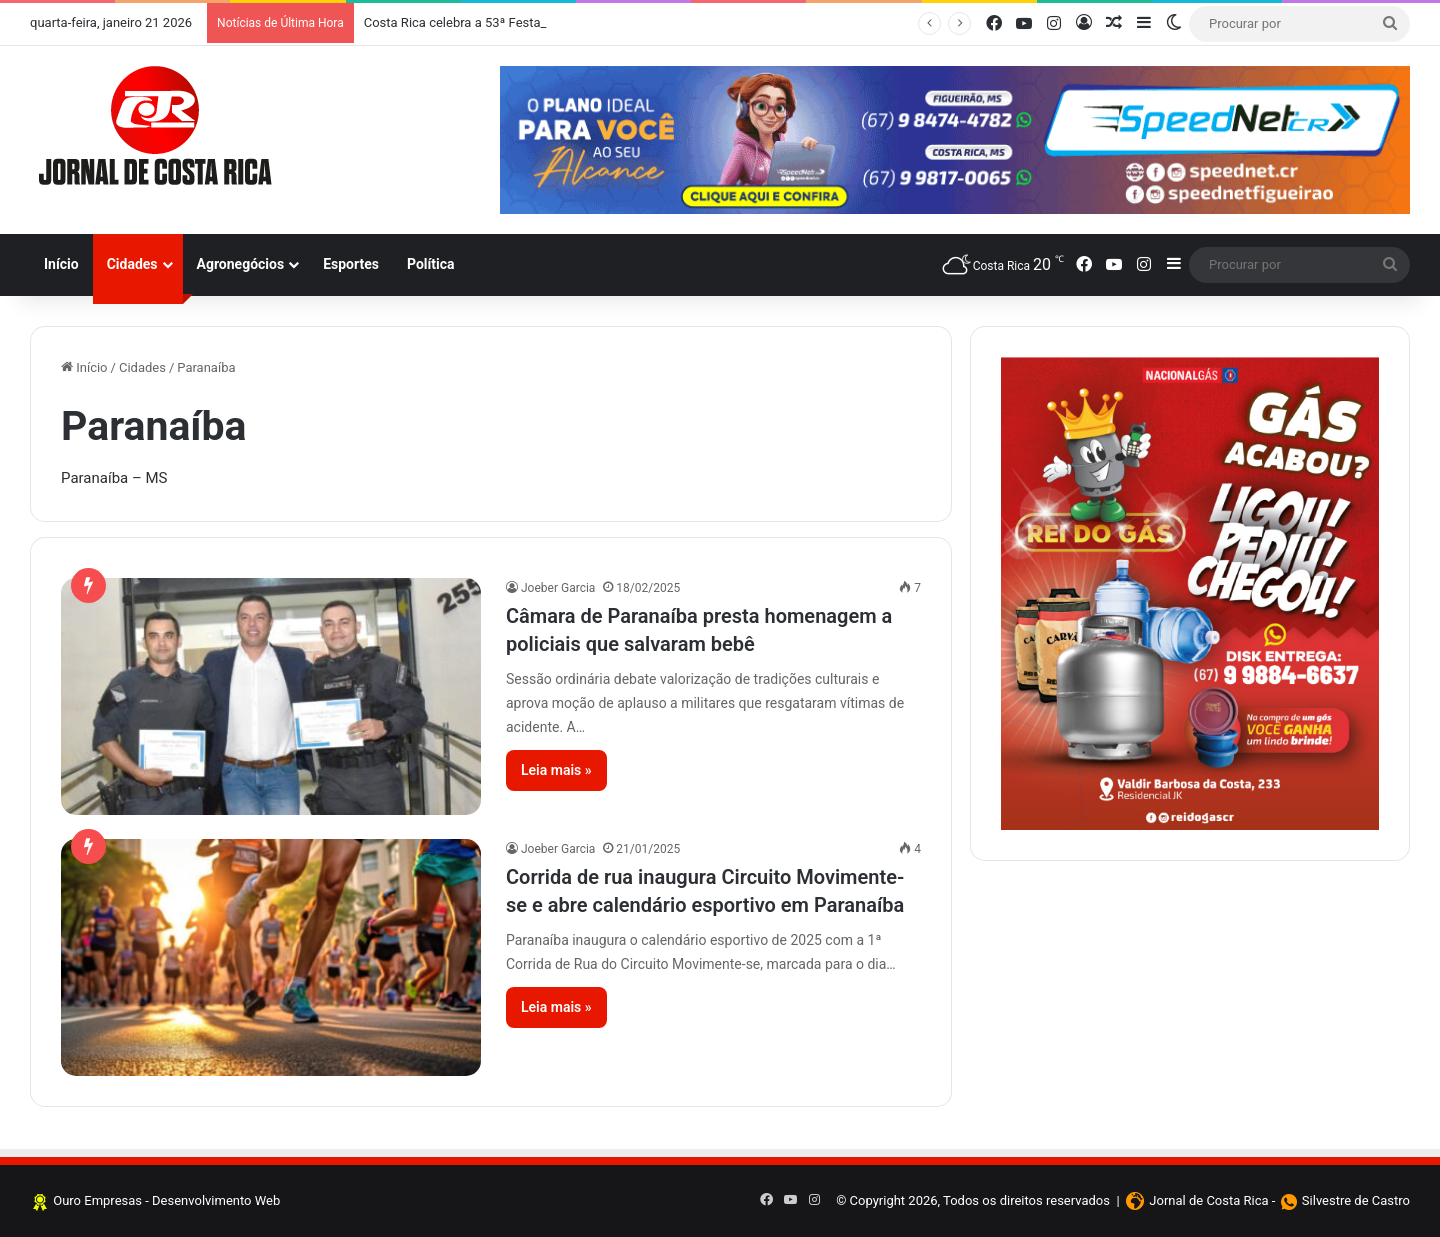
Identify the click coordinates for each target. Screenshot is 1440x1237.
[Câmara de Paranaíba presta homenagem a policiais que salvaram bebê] (271, 696)
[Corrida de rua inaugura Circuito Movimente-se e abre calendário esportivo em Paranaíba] (271, 957)
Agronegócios (241, 264)
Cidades (132, 264)
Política (431, 264)
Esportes (351, 264)
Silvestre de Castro (1356, 1200)
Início (61, 264)
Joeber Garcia (558, 588)
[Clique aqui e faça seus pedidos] (1190, 593)
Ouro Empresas (97, 1200)
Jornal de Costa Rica (1208, 1200)
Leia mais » (556, 770)
